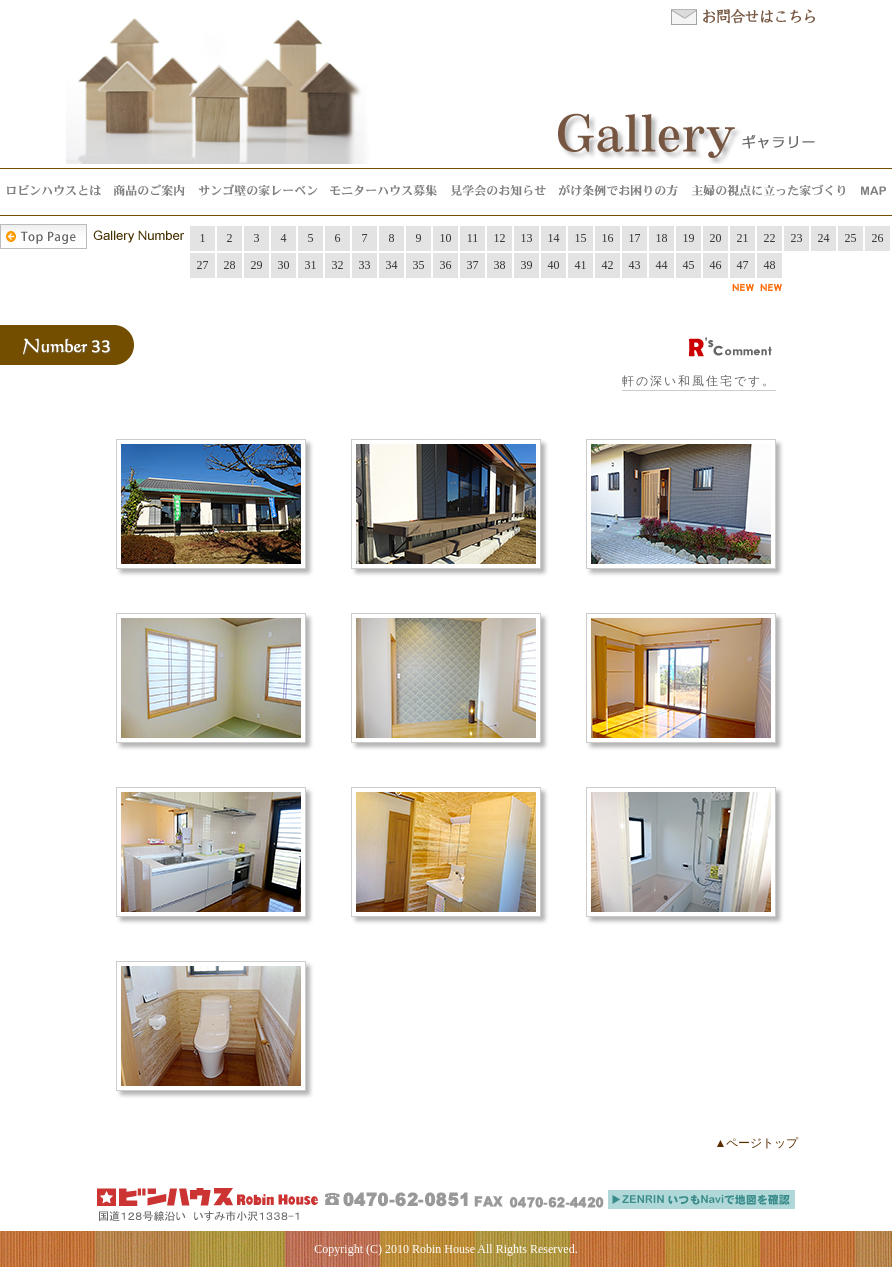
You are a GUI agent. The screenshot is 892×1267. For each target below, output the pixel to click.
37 (473, 265)
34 (392, 265)
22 (770, 238)
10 (446, 238)
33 (365, 265)
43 (635, 265)
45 (689, 265)
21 (743, 238)
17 (635, 238)
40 (554, 265)
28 (230, 265)
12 (500, 238)
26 (878, 238)
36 (446, 265)
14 (554, 238)
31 (311, 265)
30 (284, 265)
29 (257, 265)
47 (743, 265)
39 (527, 265)
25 (851, 238)
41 (581, 265)
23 (797, 238)
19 (689, 238)
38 (500, 265)
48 (770, 265)
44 (662, 265)
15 (581, 238)
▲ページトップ (757, 1143)
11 (473, 238)
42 (608, 265)
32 (338, 265)
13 (527, 238)
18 (662, 238)
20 (716, 238)
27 (203, 265)
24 (824, 238)
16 (608, 238)
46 (716, 265)
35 (419, 265)
